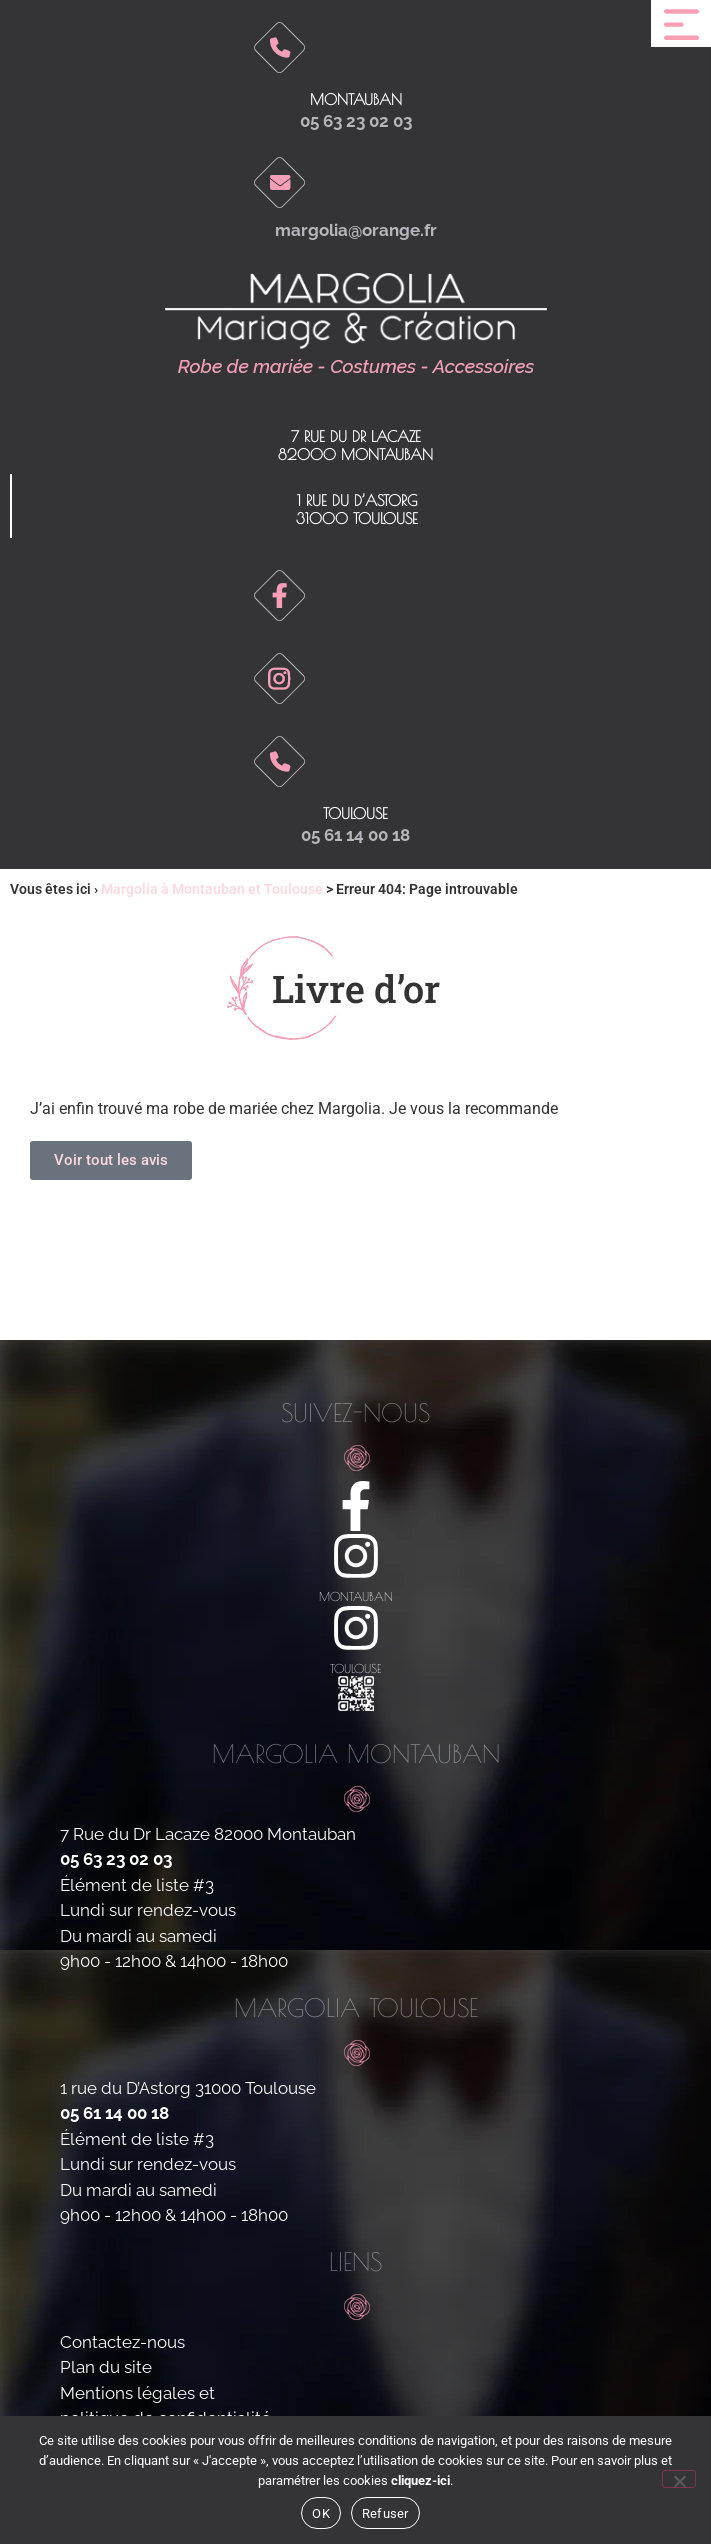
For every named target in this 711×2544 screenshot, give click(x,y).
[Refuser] (679, 2479)
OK (321, 2513)
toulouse (355, 813)
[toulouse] (356, 1628)
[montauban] (356, 1556)
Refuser (385, 2513)
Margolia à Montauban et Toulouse (212, 889)
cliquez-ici (420, 2480)
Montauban (356, 99)
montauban (356, 1596)
